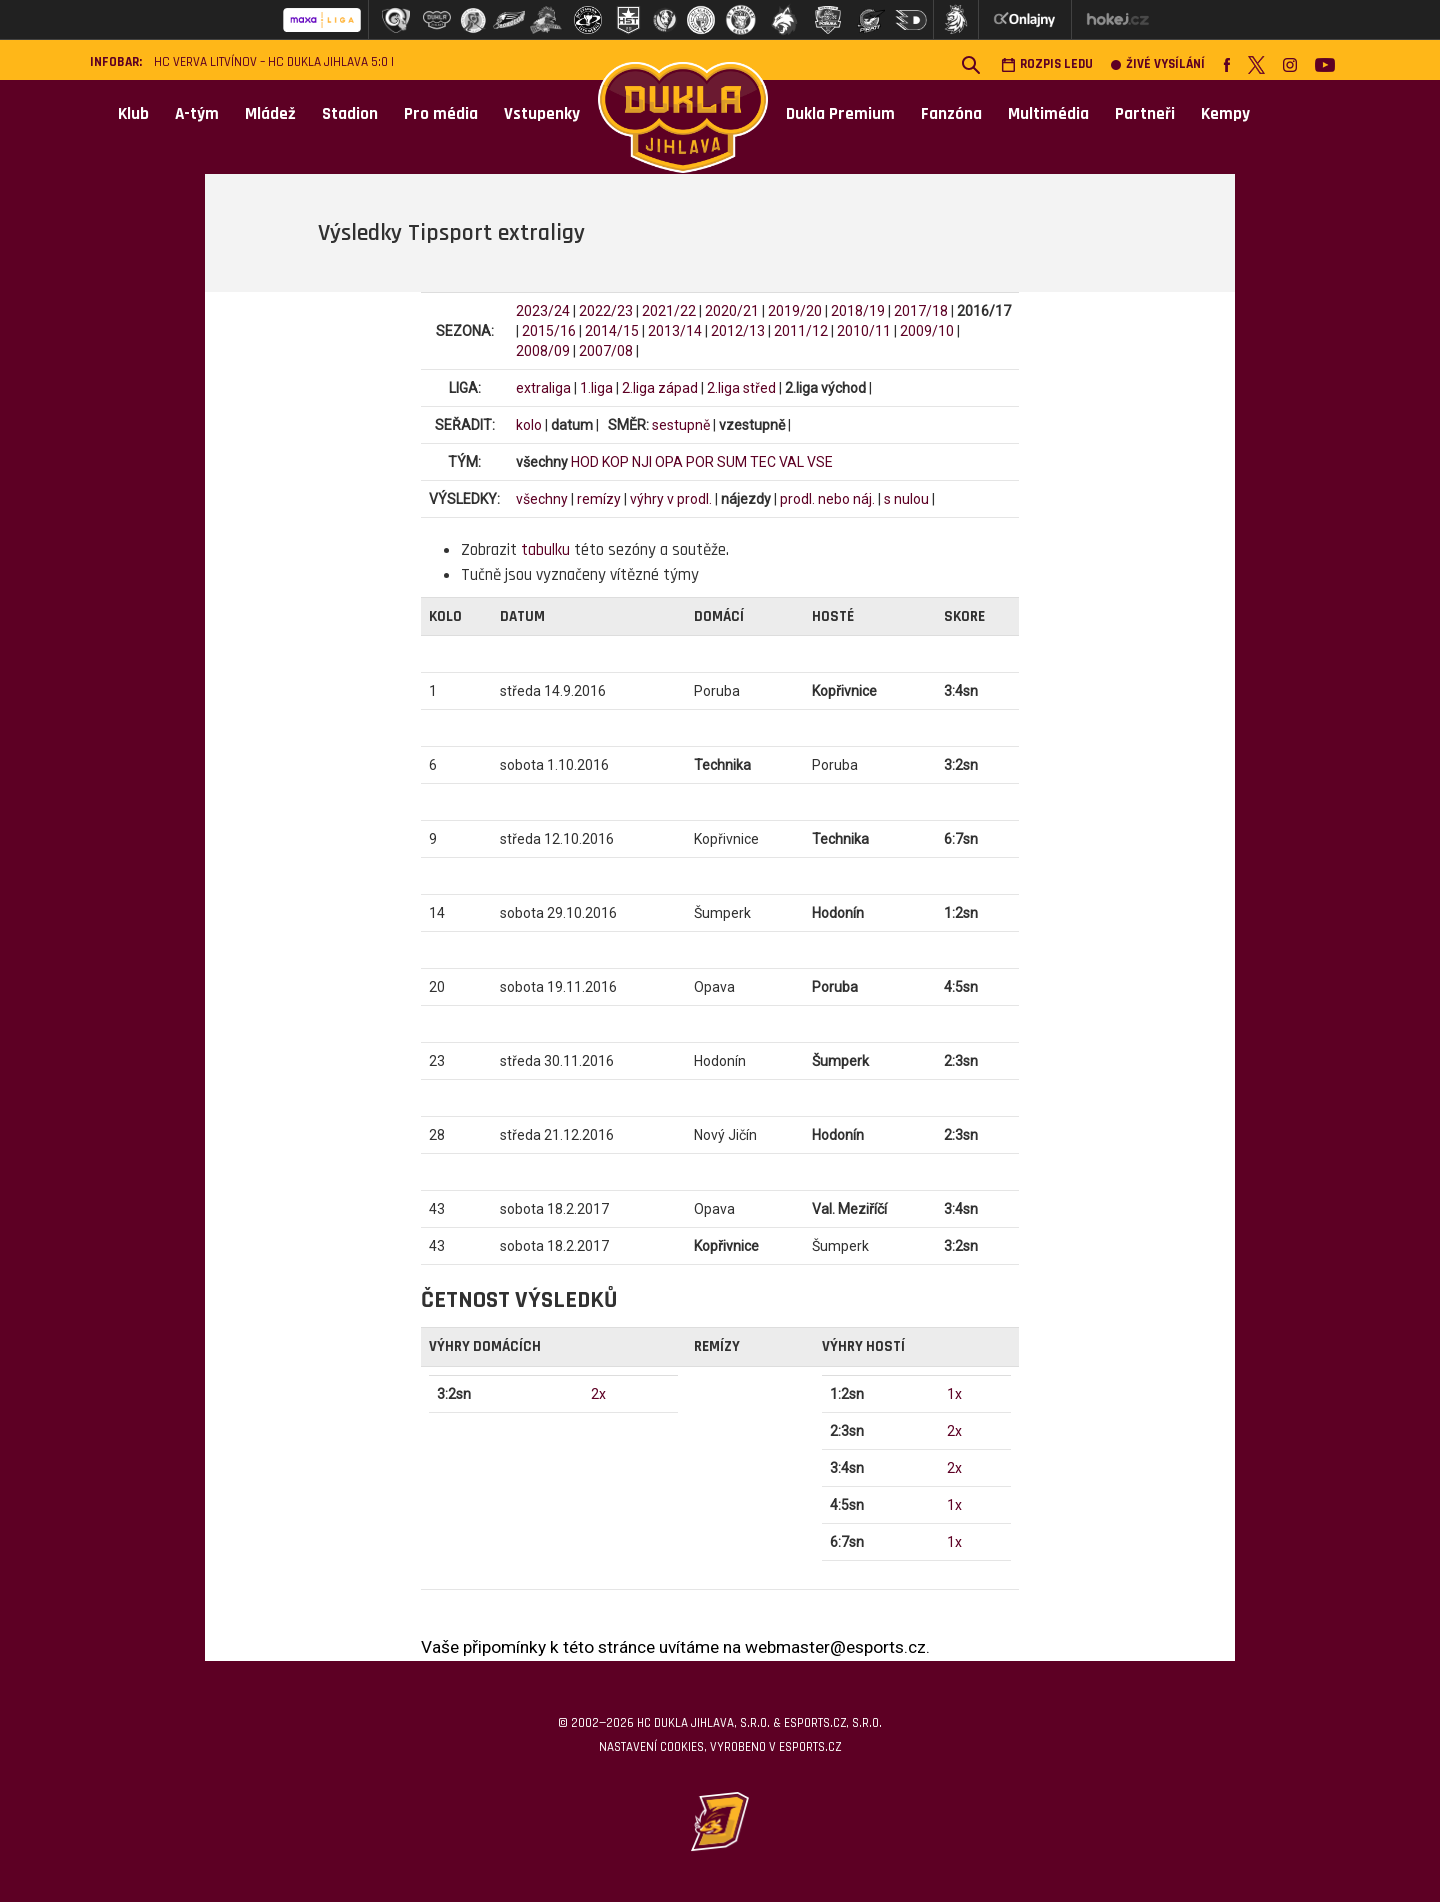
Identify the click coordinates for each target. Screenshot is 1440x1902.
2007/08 (606, 351)
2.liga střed (741, 388)
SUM (732, 462)
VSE (820, 462)
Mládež (270, 114)
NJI (642, 462)
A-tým (197, 114)
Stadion (350, 114)
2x (598, 1394)
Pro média (441, 114)
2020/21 (732, 311)
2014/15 (612, 331)
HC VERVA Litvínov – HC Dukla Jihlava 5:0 (271, 62)
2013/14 (675, 331)
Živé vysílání (1158, 64)
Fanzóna (951, 114)
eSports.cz (810, 1747)
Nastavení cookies (651, 1747)
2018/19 (858, 311)
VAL (791, 462)
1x (954, 1394)
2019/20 (795, 311)
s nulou (906, 499)
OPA (669, 462)
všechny (542, 499)
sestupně (681, 425)
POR (700, 462)
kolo (529, 425)
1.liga (596, 388)
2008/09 (543, 351)
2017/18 (921, 311)
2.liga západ (660, 388)
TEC (763, 462)
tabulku (545, 550)
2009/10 (927, 331)
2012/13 (738, 331)
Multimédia (1048, 114)
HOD (585, 462)
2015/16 (549, 331)
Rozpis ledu (1047, 64)
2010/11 (864, 331)
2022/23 (606, 311)
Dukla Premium (840, 114)
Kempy (1225, 114)
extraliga (543, 388)
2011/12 (801, 331)
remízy (599, 499)
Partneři (1145, 114)
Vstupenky (542, 114)
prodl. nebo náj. (827, 499)
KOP (615, 462)
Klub (133, 114)
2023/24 (543, 311)
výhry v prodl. (671, 499)
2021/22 (669, 311)
